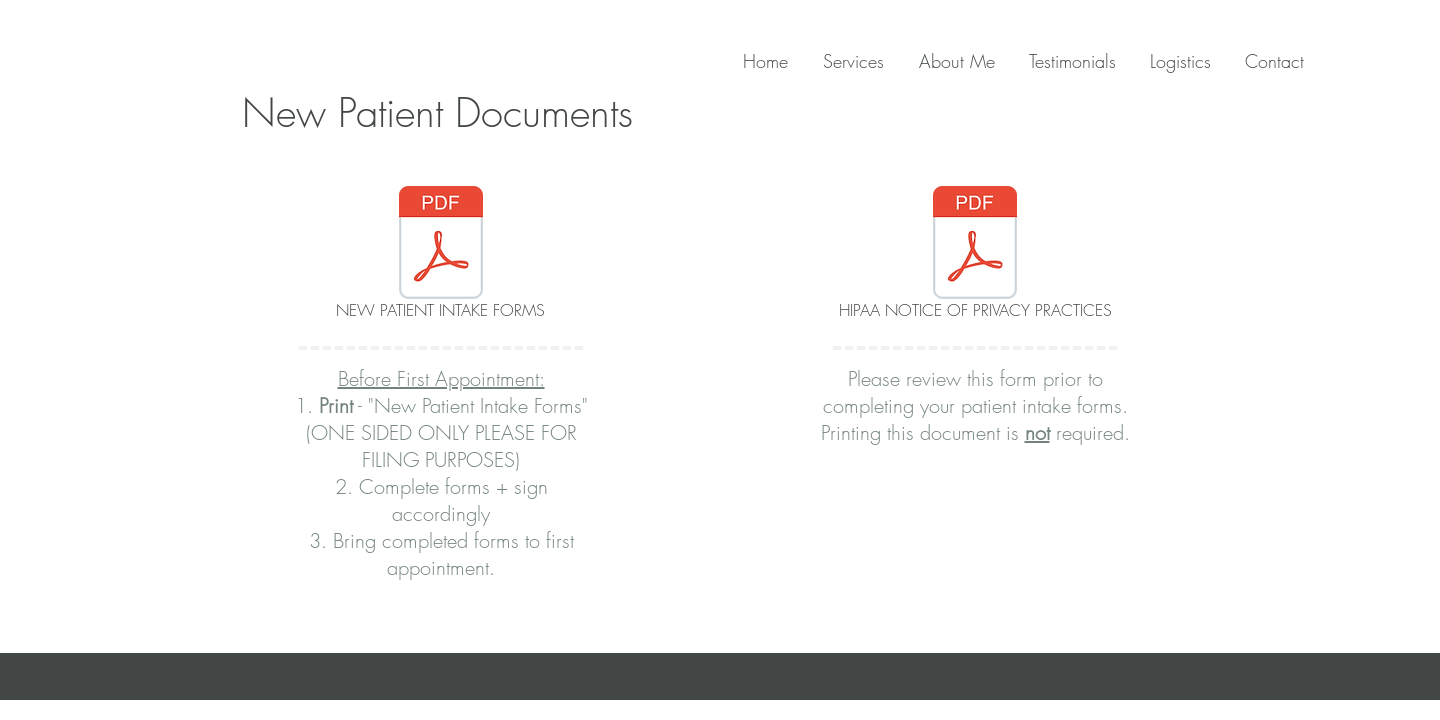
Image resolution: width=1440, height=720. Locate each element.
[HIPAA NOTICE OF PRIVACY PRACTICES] (975, 256)
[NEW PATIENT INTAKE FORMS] (440, 256)
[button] (1173, 61)
